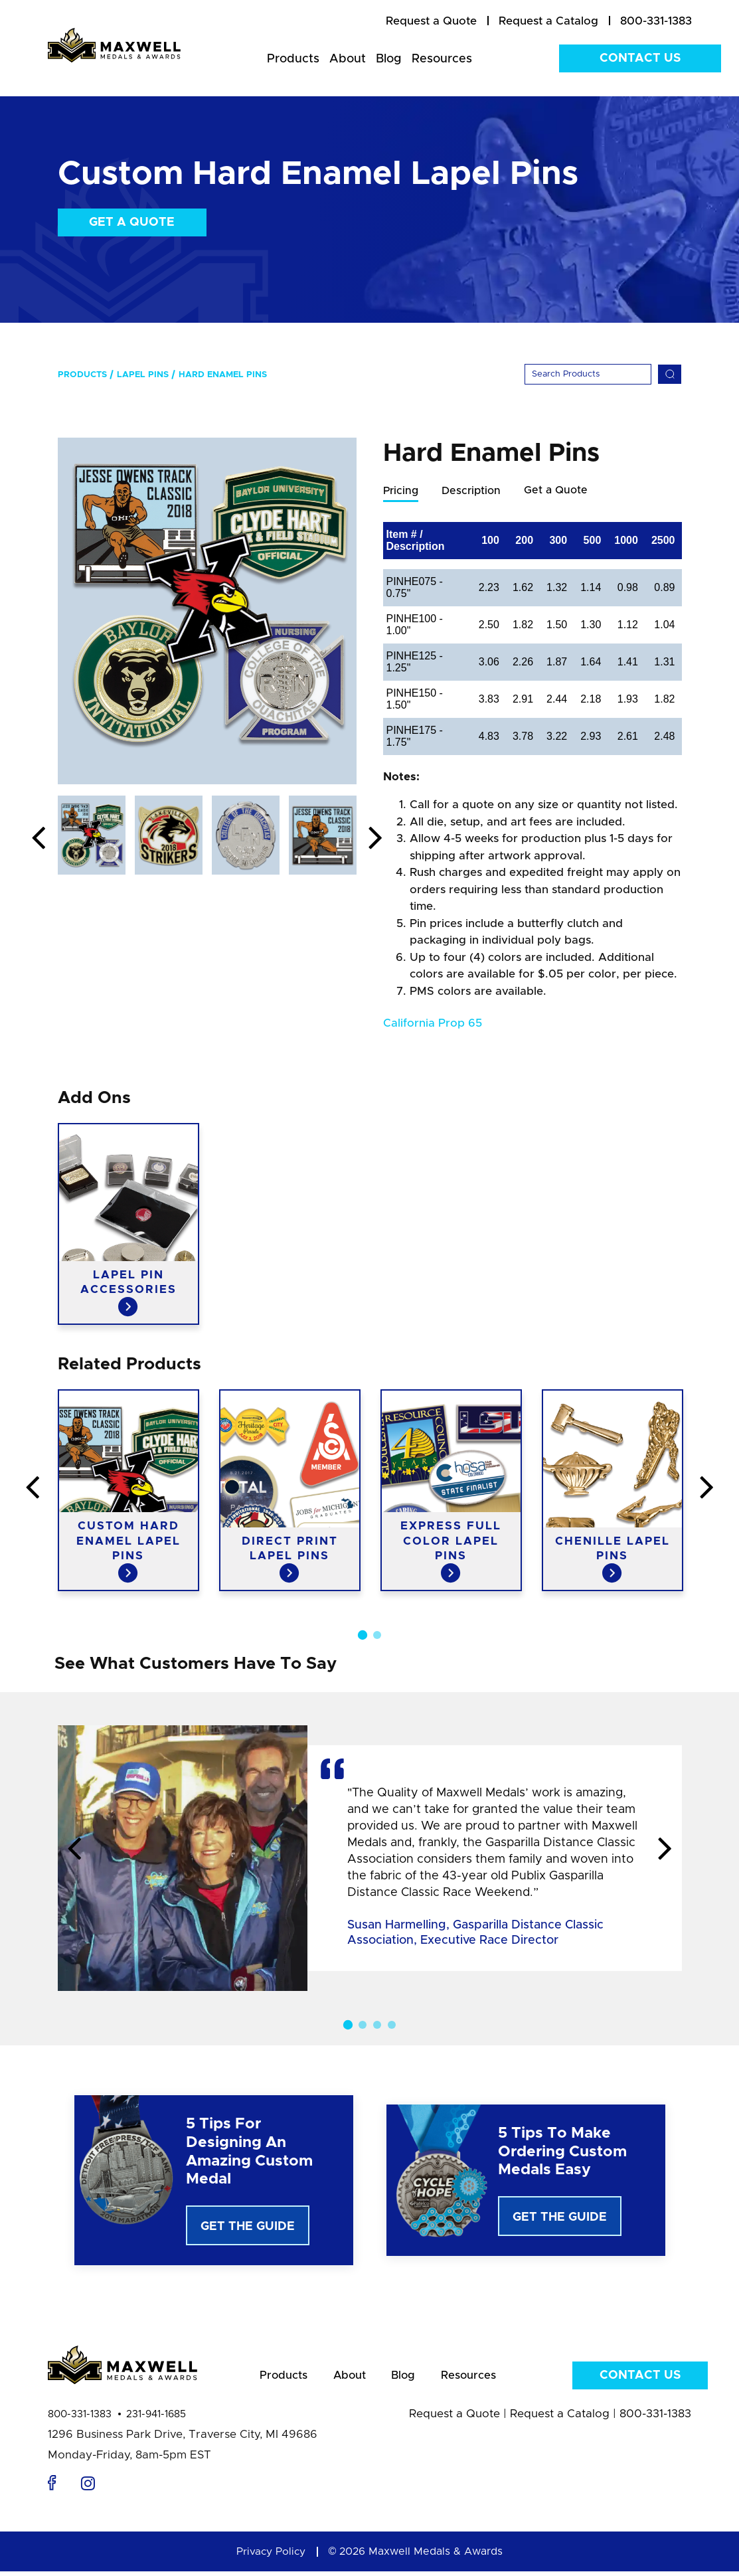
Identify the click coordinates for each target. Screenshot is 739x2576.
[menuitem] (431, 21)
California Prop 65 (432, 1023)
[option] (207, 611)
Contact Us (640, 58)
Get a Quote (132, 222)
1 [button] (362, 1635)
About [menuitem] (347, 59)
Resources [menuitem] (442, 59)
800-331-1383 (80, 2419)
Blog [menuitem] (389, 59)
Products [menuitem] (293, 59)
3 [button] (377, 2025)
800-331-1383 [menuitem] (656, 21)
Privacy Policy (271, 2556)
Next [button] (375, 838)
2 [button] (377, 1636)
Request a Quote (454, 2418)
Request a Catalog (560, 2418)
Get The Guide (248, 2227)
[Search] (588, 374)
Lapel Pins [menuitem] (143, 375)
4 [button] (392, 2025)
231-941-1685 (156, 2419)
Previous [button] (38, 838)
